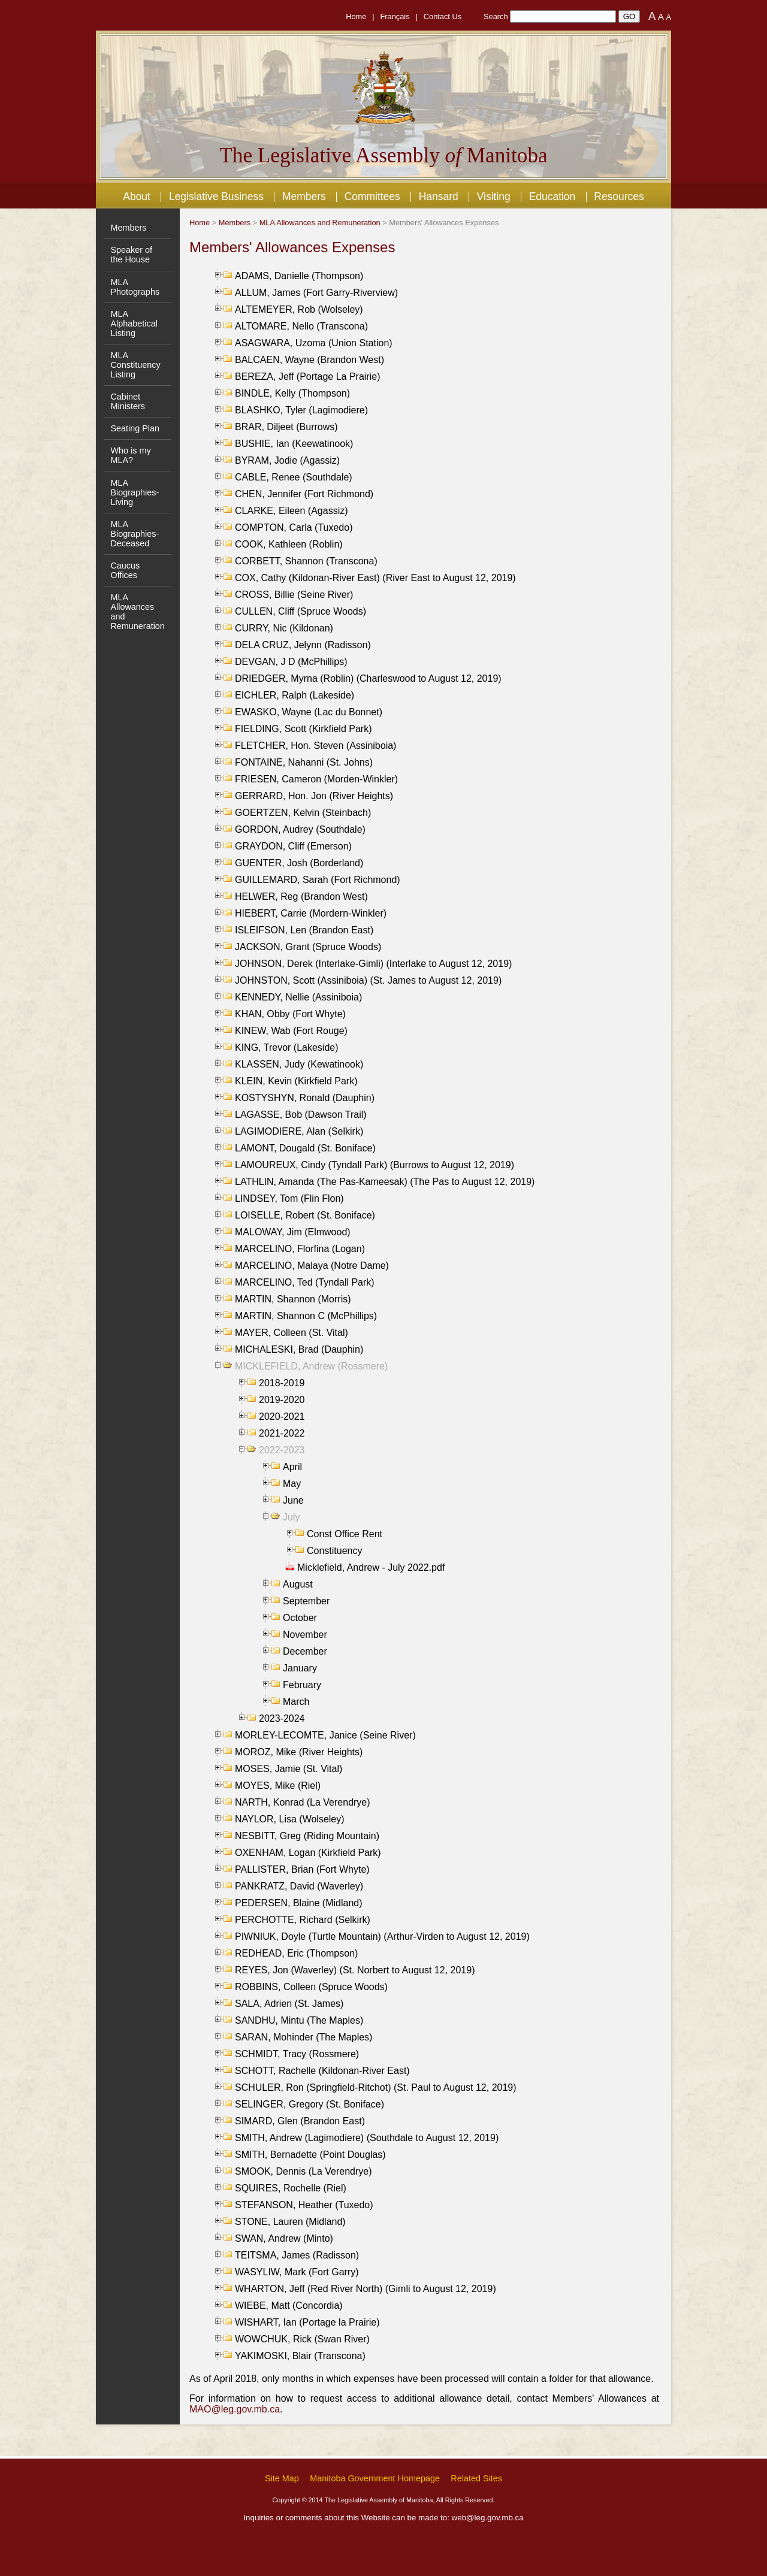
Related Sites (476, 2478)
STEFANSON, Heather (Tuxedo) (304, 2205)
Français (395, 16)
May (292, 1484)
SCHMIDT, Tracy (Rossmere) (297, 2054)
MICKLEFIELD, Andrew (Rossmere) (311, 1366)
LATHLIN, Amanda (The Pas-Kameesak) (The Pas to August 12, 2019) (385, 1182)
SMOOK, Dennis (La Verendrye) (303, 2171)
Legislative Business (216, 196)
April (292, 1467)
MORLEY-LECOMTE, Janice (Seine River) (325, 1735)
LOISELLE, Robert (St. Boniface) (305, 1215)
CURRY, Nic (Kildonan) (284, 628)
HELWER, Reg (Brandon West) (301, 896)
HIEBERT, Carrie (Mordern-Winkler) (310, 913)
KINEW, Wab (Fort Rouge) (291, 1031)
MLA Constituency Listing (135, 364)
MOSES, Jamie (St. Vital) (288, 1769)
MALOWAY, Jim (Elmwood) (293, 1232)
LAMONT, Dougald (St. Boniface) (305, 1148)
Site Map (282, 2478)
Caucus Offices (125, 570)
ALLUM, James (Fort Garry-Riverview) (316, 293)
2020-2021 (282, 1416)
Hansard (438, 196)
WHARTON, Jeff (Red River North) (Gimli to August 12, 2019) (365, 2289)
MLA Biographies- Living (134, 492)
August (298, 1584)
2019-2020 (282, 1400)
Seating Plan (134, 428)
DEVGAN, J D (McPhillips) (291, 662)
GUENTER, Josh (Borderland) (299, 863)
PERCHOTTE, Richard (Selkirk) (302, 1920)
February (302, 1685)
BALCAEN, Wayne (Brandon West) (309, 360)
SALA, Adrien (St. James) (289, 2003)
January (300, 1668)
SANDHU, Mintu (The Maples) (299, 2020)
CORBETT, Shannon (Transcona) (306, 561)
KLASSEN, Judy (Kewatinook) (299, 1064)
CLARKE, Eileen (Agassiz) (291, 511)
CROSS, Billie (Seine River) (294, 594)
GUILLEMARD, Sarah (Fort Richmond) (317, 880)
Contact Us (442, 16)
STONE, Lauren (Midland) (290, 2222)
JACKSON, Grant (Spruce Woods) (308, 947)
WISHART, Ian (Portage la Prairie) (307, 2322)
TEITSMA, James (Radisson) (297, 2255)
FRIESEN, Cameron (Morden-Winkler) (316, 779)
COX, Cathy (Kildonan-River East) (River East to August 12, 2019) (375, 578)
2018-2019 (282, 1383)
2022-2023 (282, 1450)
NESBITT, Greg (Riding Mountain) (307, 1836)
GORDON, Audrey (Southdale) (300, 829)
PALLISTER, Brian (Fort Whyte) (302, 1869)
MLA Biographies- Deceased (134, 533)
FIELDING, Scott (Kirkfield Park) (303, 729)
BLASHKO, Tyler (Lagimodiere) (301, 410)
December (305, 1651)
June (293, 1500)
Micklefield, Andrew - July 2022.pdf (371, 1567)
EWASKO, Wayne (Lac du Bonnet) (308, 712)
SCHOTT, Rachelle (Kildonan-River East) (322, 2071)
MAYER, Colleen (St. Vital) (291, 1333)
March (296, 1702)
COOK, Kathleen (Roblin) (289, 544)
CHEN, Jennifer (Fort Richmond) (304, 494)
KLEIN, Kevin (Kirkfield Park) (296, 1081)
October (300, 1618)
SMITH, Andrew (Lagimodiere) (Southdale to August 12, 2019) (367, 2138)
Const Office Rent (344, 1534)
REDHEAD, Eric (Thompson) (296, 1953)
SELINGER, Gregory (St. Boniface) (309, 2104)
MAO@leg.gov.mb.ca (234, 2409)
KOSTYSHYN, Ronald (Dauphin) (305, 1098)
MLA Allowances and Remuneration (320, 222)
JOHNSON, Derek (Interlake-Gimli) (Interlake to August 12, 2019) (373, 964)
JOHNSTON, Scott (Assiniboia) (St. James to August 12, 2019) (368, 980)
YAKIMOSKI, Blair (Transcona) (300, 2356)
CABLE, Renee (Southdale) (293, 477)
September (306, 1601)
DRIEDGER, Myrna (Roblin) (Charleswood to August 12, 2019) (368, 678)
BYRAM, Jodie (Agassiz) (287, 460)
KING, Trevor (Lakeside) (287, 1047)
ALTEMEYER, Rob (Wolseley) (299, 309)
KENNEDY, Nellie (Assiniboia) (298, 997)
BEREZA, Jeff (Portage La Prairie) (307, 376)
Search (496, 16)
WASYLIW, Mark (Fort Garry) (297, 2272)
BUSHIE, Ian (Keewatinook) (294, 444)
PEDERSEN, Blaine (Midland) (299, 1903)
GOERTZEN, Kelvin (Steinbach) (303, 813)
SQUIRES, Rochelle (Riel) (290, 2188)
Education (552, 196)
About (136, 196)
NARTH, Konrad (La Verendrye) (302, 1802)
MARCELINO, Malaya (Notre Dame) (312, 1265)
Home (356, 16)
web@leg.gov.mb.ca (488, 2517)
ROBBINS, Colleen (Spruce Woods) (311, 1987)
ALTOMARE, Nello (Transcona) (301, 326)
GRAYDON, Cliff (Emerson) (293, 846)
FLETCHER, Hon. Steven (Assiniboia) (315, 745)
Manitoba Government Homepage (375, 2478)
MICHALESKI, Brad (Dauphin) (299, 1349)
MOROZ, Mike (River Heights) (299, 1752)
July (291, 1517)
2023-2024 (282, 1718)
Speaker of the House (131, 254)
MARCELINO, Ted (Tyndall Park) (305, 1282)
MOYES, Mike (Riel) (278, 1785)
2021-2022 (282, 1433)
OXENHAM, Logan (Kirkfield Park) (308, 1853)
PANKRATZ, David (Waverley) (299, 1886)
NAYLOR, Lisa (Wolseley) (290, 1819)
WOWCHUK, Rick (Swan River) (302, 2339)
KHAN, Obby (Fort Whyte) (290, 1014)
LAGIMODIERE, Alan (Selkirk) (299, 1131)
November (305, 1634)
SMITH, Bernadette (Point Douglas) (310, 2154)
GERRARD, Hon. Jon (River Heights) (314, 796)
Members (304, 196)
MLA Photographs (134, 287)
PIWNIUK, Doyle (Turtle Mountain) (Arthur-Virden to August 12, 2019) (382, 1936)
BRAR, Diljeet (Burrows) (286, 427)
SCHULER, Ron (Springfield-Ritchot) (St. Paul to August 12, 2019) (376, 2087)
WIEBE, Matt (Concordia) (289, 2305)
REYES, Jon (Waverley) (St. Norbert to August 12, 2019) (355, 1970)
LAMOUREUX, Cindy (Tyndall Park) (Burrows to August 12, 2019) (374, 1165)
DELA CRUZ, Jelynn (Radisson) (303, 645)
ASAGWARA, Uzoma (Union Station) (313, 343)
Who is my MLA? (130, 455)
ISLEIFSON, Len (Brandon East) (304, 930)
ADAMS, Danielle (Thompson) (299, 276)
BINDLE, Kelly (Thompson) (292, 393)
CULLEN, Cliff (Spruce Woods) (300, 611)
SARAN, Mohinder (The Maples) (303, 2037)
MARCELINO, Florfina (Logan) (300, 1249)
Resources (619, 196)
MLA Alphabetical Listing (133, 323)
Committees (372, 196)
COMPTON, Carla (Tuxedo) (293, 527)
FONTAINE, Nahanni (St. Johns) (304, 762)
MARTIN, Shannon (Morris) (293, 1299)
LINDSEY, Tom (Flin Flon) (289, 1198)
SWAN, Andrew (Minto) (284, 2238)
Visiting (494, 196)
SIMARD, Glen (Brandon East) (300, 2121)
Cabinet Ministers (127, 401)
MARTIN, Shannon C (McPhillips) (306, 1316)
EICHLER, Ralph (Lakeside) (294, 695)
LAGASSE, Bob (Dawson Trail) (301, 1114)
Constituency (335, 1551)
